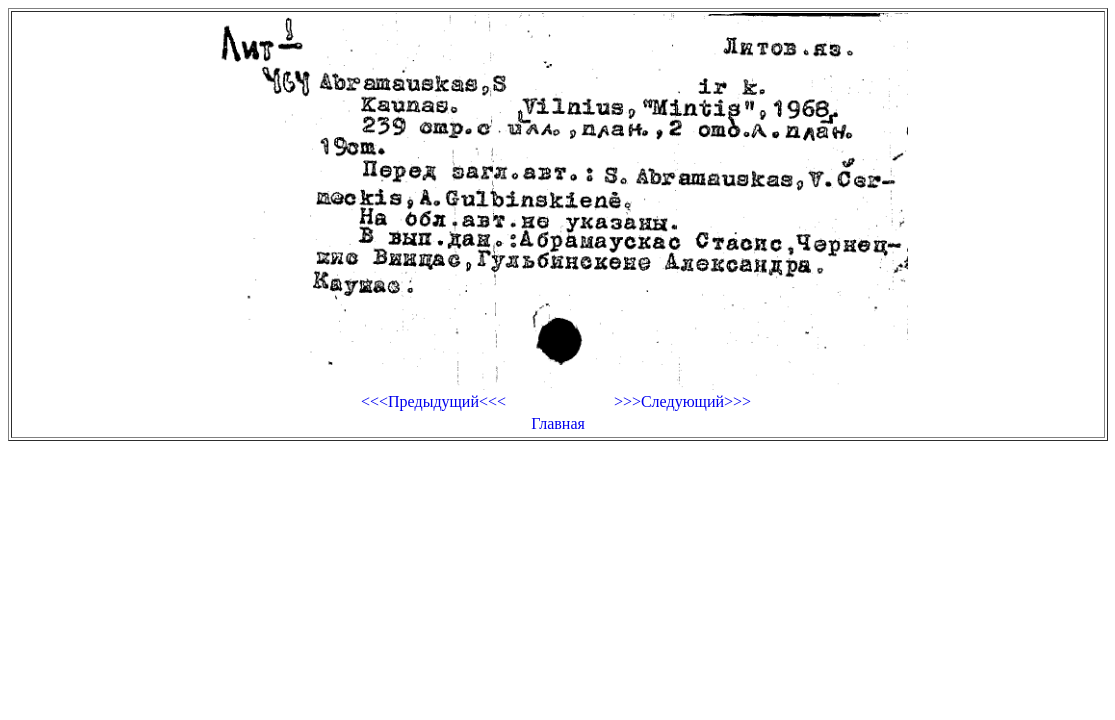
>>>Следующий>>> (682, 401)
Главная (558, 423)
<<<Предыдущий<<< (433, 401)
